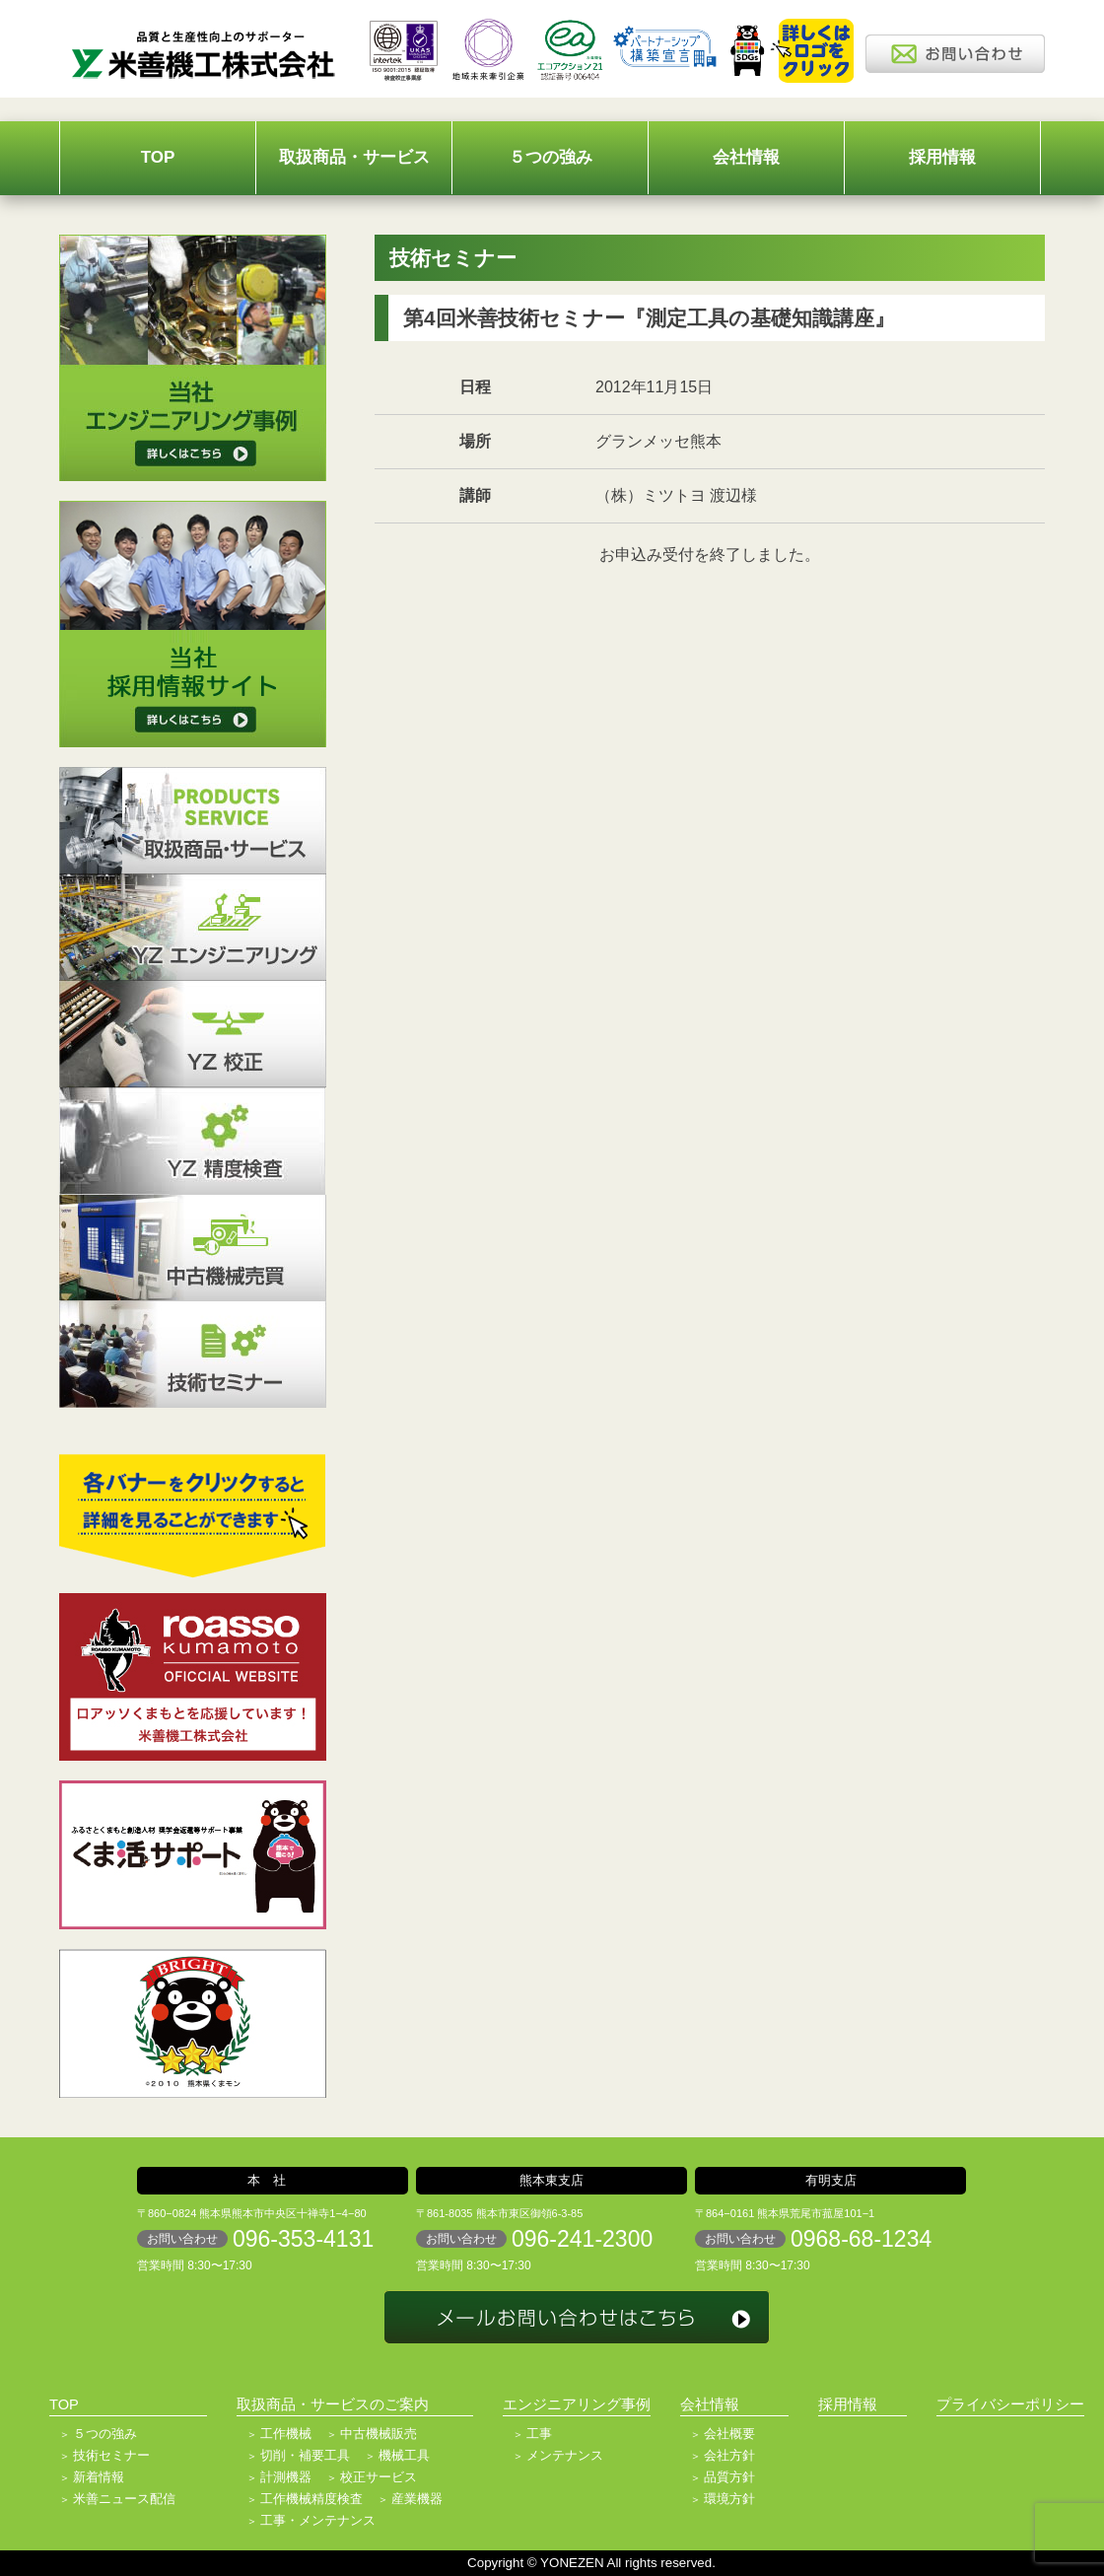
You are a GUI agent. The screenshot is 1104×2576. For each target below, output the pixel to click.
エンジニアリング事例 (577, 2404)
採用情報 (942, 157)
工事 (539, 2433)
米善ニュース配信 (124, 2498)
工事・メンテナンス (318, 2520)
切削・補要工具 (305, 2455)
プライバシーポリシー (1010, 2404)
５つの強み (550, 157)
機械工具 (404, 2455)
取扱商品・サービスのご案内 (333, 2404)
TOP (158, 157)
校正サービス (378, 2477)
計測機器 (285, 2477)
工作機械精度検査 (311, 2498)
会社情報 (746, 157)
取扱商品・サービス (354, 157)
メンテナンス (564, 2455)
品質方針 (729, 2477)
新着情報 (98, 2477)
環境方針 (729, 2498)
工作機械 (285, 2433)
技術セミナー (111, 2455)
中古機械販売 (378, 2433)
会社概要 (729, 2433)
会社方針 (729, 2455)
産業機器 (417, 2498)
